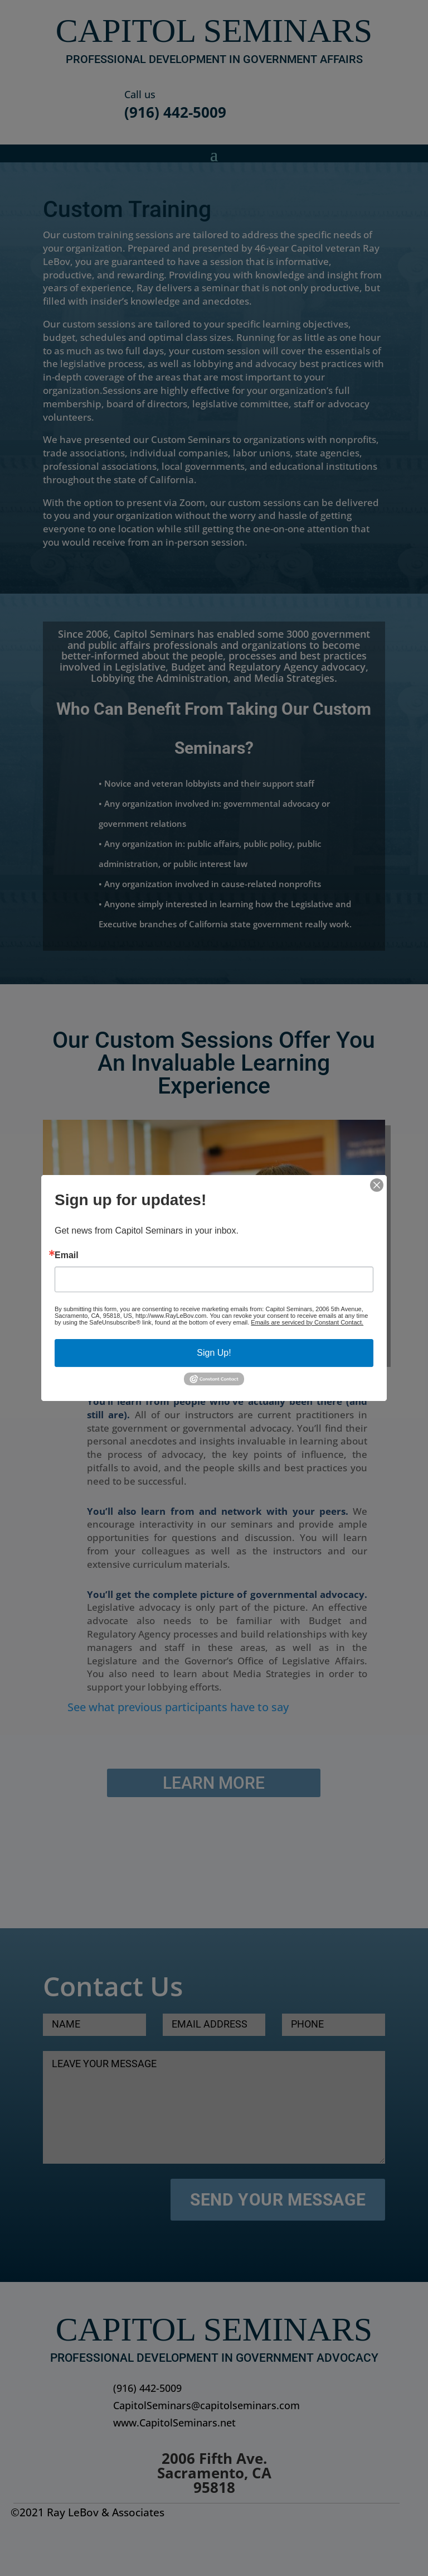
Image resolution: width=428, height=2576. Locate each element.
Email (67, 1255)
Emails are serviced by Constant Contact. (307, 1322)
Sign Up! (214, 1352)
